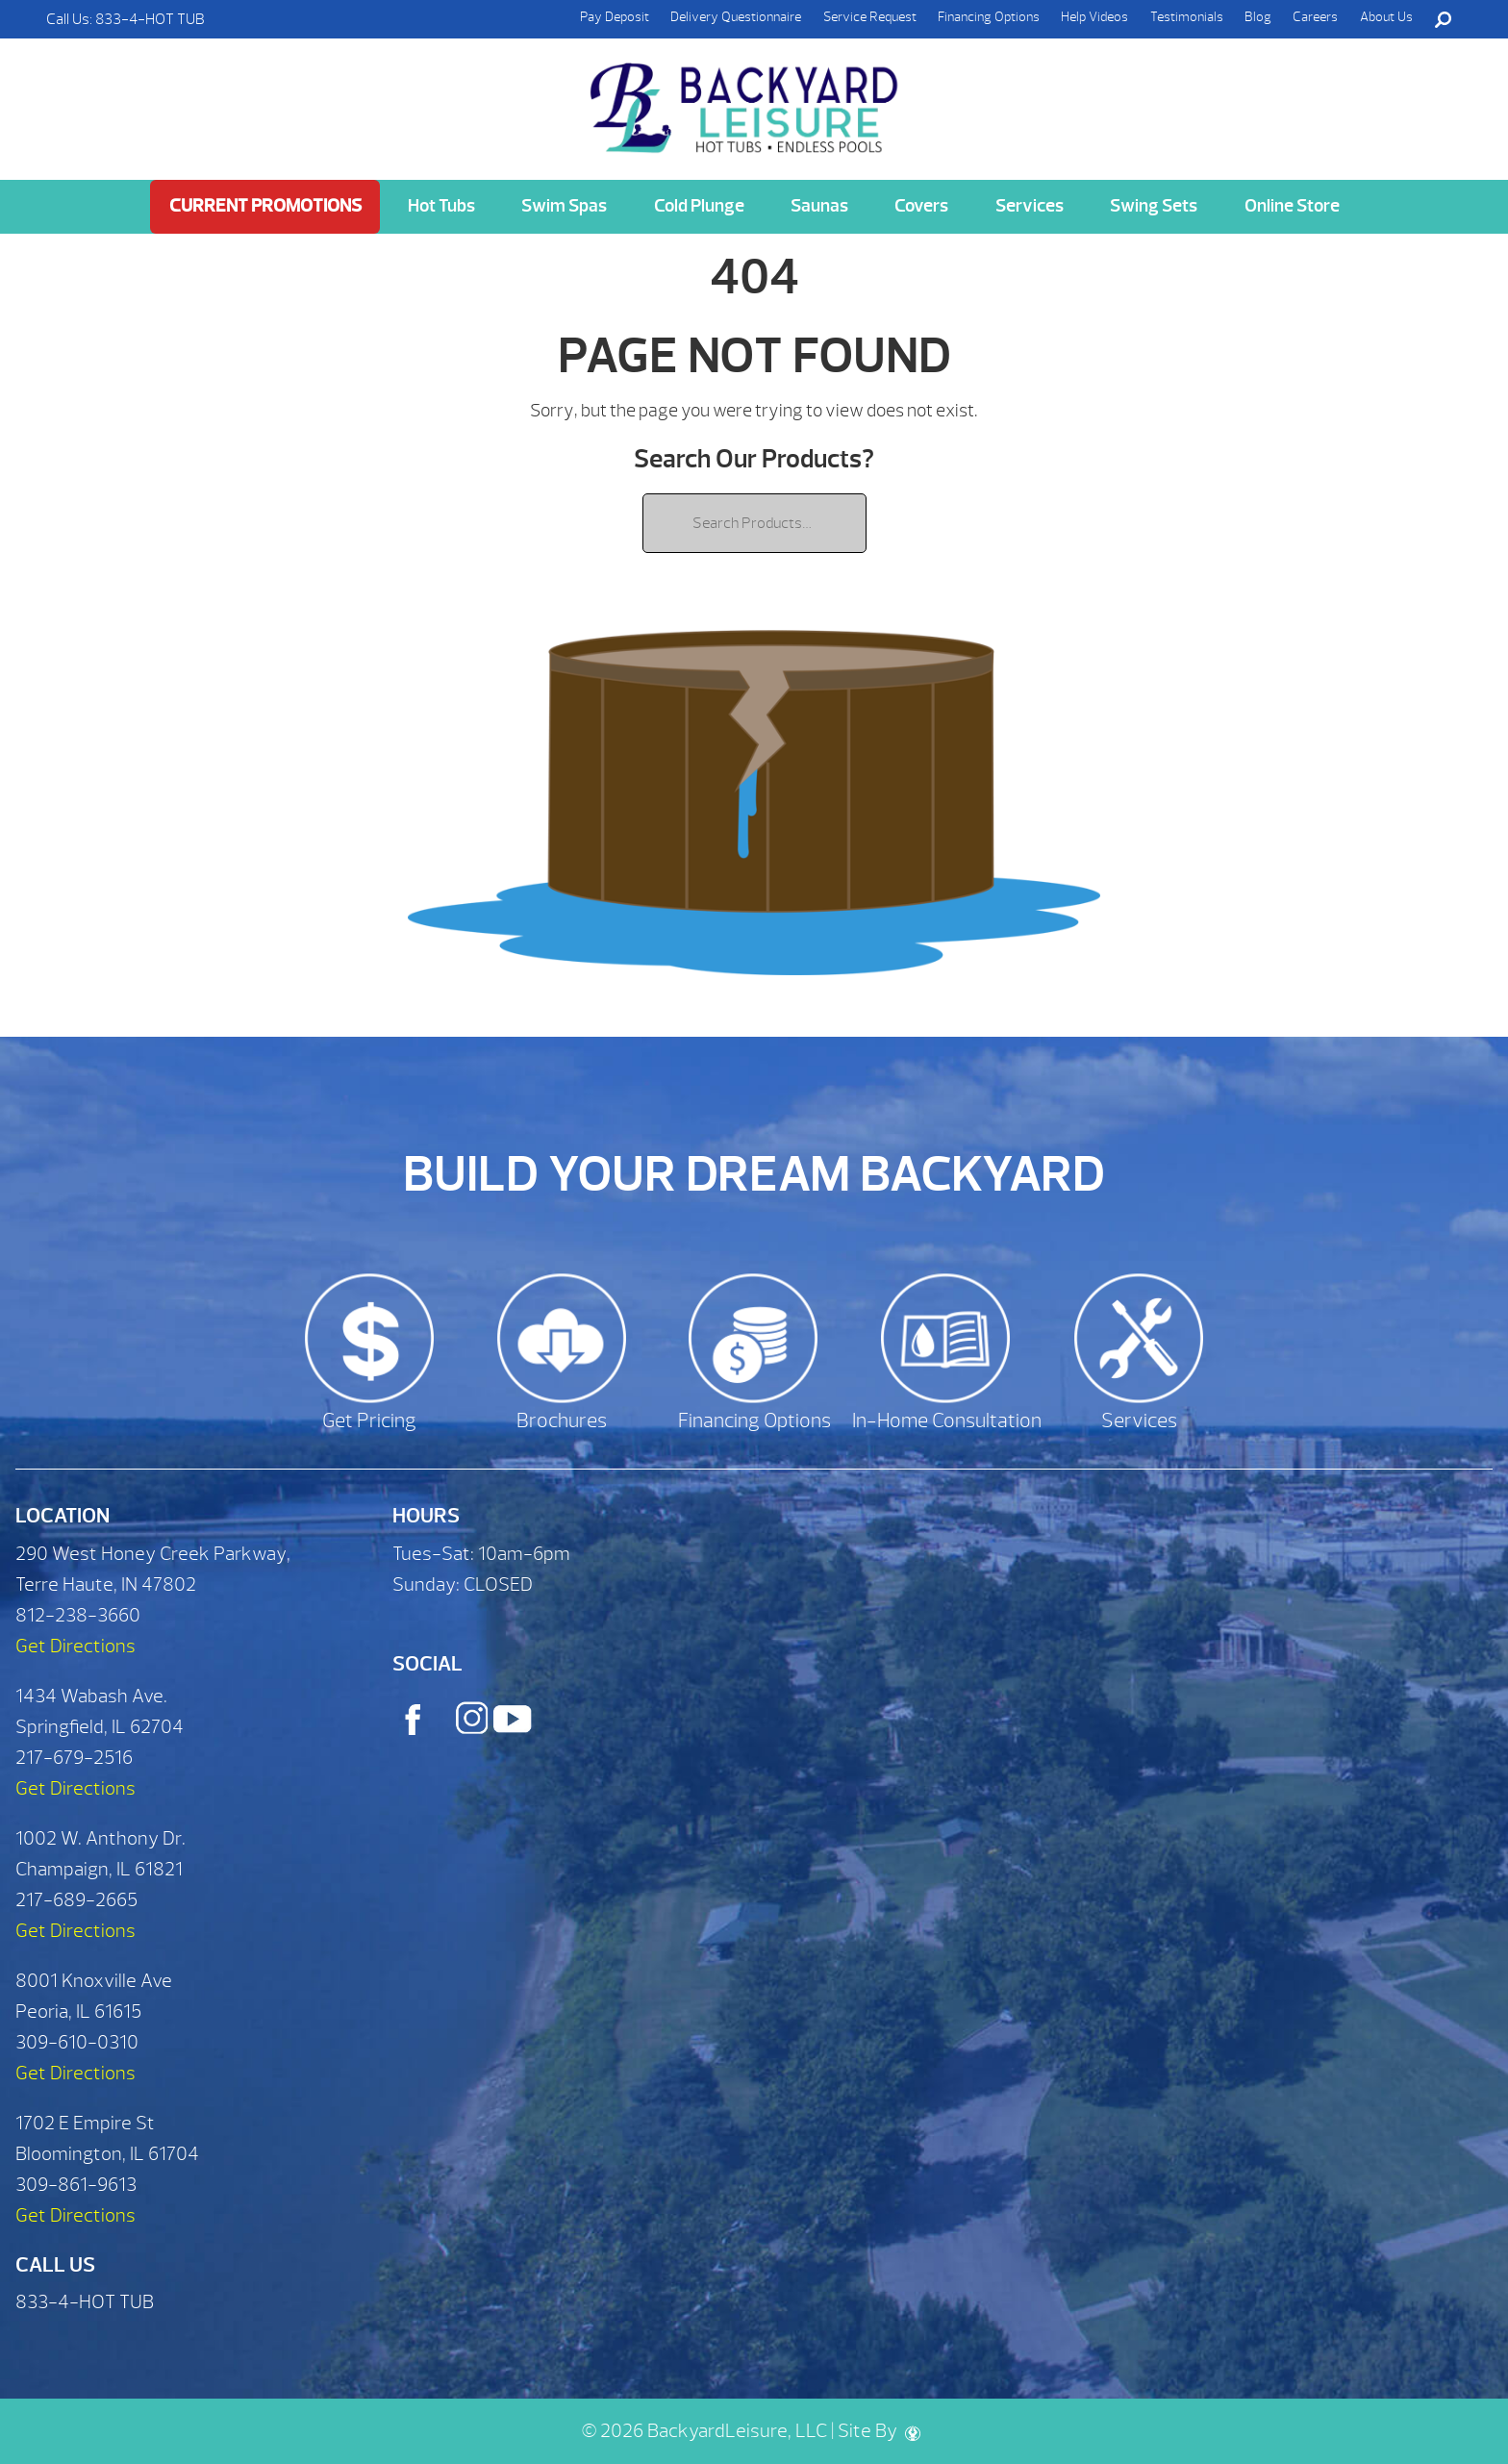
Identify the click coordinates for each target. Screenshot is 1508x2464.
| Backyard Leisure (746, 97)
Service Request (870, 17)
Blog (1257, 17)
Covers (921, 205)
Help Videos (1094, 17)
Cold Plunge (699, 205)
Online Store (1292, 205)
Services (1029, 205)
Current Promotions (265, 205)
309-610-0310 (76, 2042)
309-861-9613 (76, 2185)
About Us (1386, 17)
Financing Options (989, 17)
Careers (1315, 17)
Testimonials (1186, 17)
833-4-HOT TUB (150, 19)
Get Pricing (369, 1421)
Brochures (561, 1421)
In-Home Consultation (947, 1421)
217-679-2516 (74, 1758)
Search (1442, 19)
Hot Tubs (441, 205)
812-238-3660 (77, 1615)
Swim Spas (564, 205)
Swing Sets (1153, 205)
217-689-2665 (76, 1900)
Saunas (819, 205)
